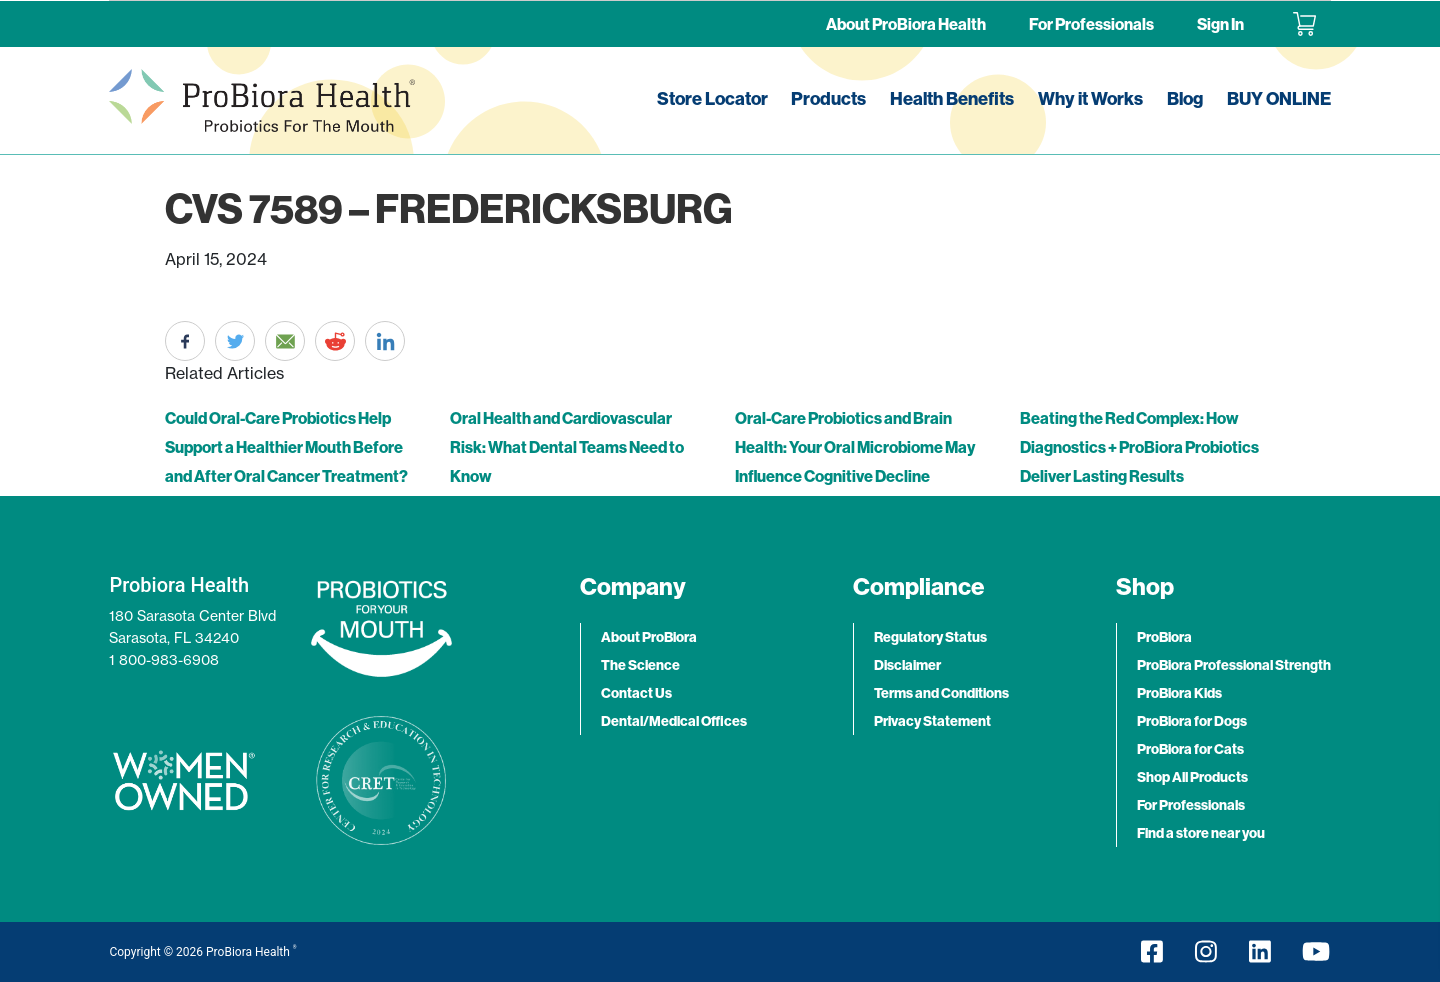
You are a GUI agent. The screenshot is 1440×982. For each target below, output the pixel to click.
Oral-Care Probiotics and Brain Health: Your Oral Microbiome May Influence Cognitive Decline (855, 447)
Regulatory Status (930, 637)
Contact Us (636, 693)
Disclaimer (907, 665)
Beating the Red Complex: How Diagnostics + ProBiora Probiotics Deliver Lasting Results (1139, 447)
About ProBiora (649, 637)
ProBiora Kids (1179, 693)
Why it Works (1090, 98)
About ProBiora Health (906, 24)
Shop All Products (1192, 777)
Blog (1185, 98)
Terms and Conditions (941, 693)
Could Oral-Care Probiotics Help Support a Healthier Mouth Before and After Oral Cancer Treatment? (286, 447)
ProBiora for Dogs (1192, 721)
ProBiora (1164, 637)
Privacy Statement (932, 721)
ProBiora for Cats (1190, 749)
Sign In (1220, 24)
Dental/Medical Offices (674, 721)
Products (828, 98)
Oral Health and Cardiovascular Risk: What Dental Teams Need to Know (567, 447)
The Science (640, 665)
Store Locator (712, 98)
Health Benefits (952, 98)
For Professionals (1091, 24)
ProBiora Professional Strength (1234, 665)
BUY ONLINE (1279, 98)
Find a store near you (1201, 833)
